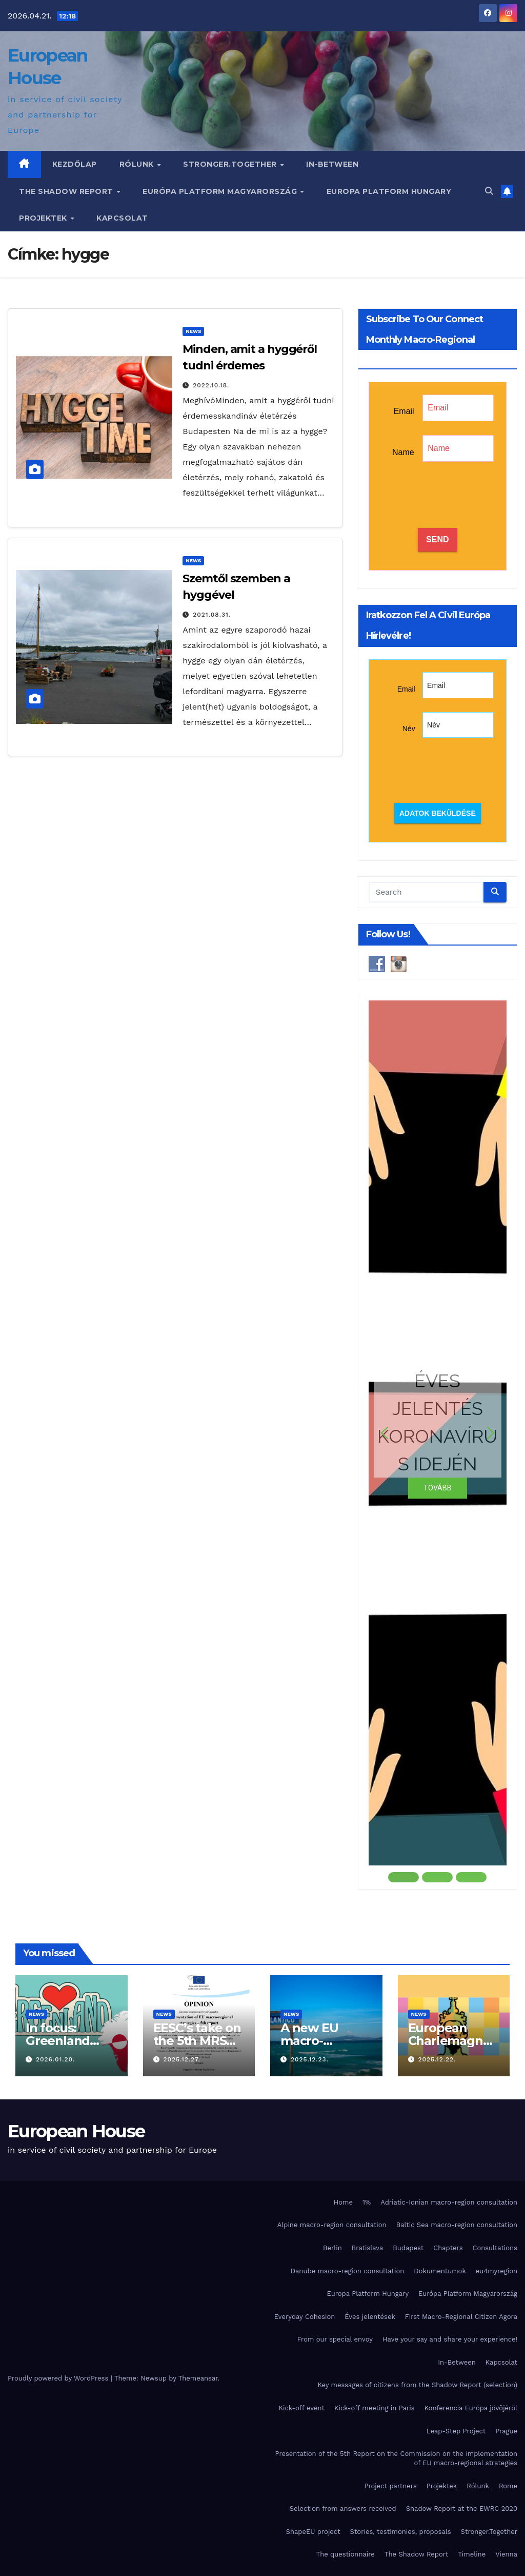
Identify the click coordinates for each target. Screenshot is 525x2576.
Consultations (494, 2248)
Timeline (472, 2554)
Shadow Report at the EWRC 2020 (461, 2508)
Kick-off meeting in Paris (374, 2408)
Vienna (506, 2554)
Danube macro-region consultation (348, 2271)
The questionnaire (345, 2554)
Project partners (390, 2486)
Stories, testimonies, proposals (400, 2531)
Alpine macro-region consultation (332, 2225)
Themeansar (198, 2378)
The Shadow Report (67, 191)
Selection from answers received (343, 2508)
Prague (506, 2431)
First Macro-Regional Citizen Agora (461, 2317)
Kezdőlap (74, 164)
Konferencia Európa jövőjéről (471, 2408)
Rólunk (137, 164)
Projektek (44, 218)
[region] (438, 1442)
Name (403, 452)
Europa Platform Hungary (389, 191)
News (193, 331)
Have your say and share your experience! (449, 2339)
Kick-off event (302, 2408)
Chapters (447, 2248)
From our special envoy (335, 2339)
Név (408, 728)
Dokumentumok (440, 2271)
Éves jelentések (370, 2317)
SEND (437, 539)
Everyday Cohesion (304, 2317)
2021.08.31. (212, 614)
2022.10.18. (211, 385)
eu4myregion (496, 2271)
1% (366, 2202)
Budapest (408, 2248)
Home (343, 2202)
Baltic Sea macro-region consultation (456, 2225)
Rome (508, 2486)
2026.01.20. (55, 2059)
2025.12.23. (310, 2059)
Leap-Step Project (456, 2431)
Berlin (332, 2248)
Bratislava (367, 2248)
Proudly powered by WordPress (59, 2378)
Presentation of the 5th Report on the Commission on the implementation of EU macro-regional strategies (396, 2458)
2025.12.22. (437, 2059)
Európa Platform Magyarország (221, 191)
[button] (489, 191)
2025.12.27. (181, 2059)
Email (404, 411)
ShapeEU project (313, 2531)
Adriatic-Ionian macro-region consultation (448, 2202)
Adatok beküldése (437, 813)
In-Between (332, 164)
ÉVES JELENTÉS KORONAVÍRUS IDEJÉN (437, 1422)
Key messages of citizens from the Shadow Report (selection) (417, 2385)
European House (76, 2131)
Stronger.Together (231, 164)
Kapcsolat (122, 218)
